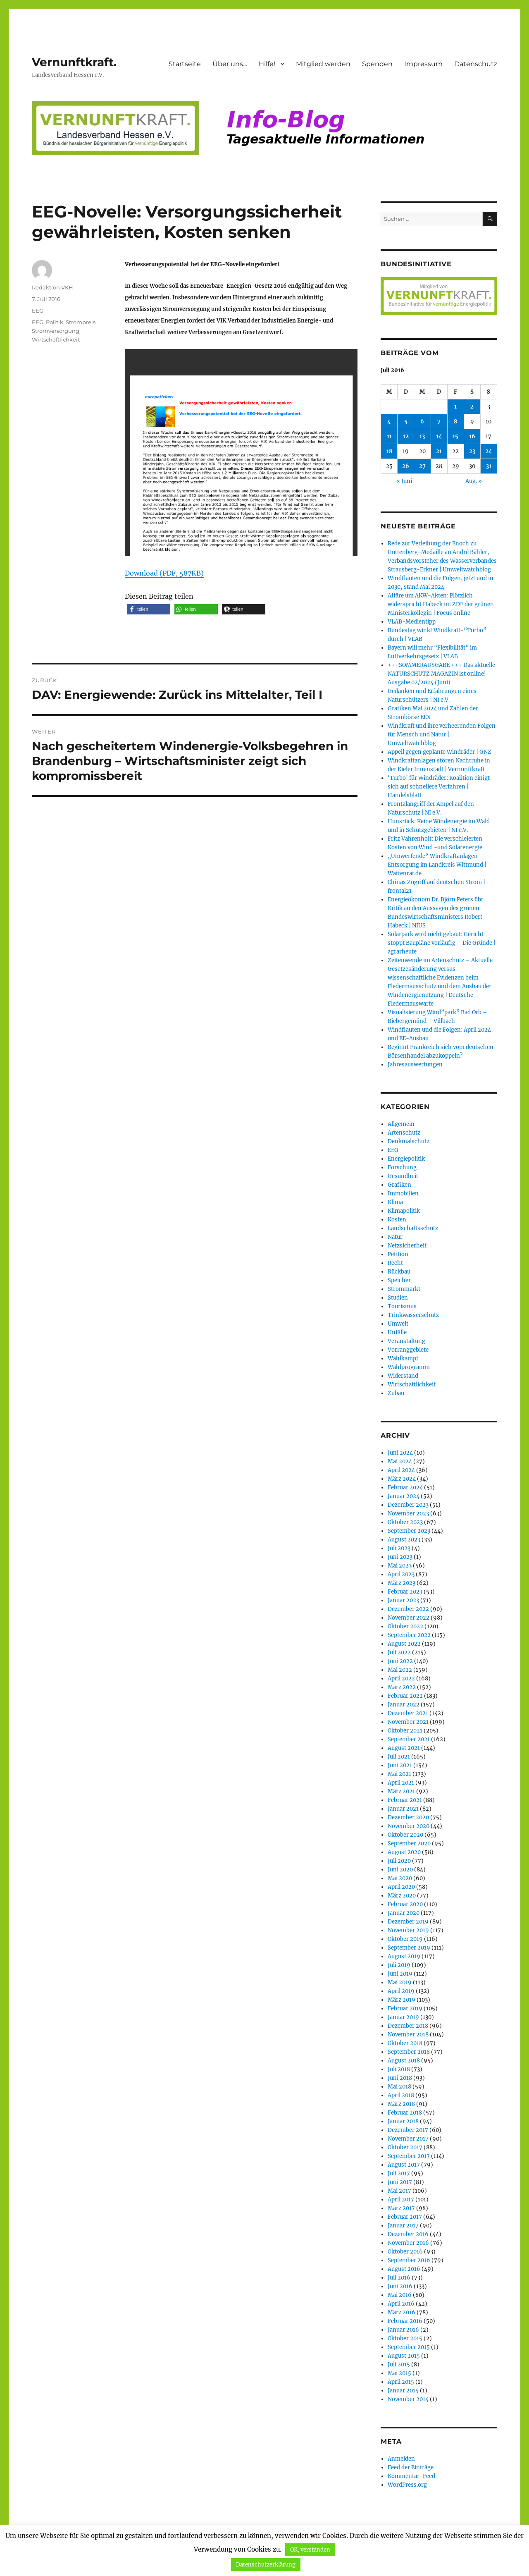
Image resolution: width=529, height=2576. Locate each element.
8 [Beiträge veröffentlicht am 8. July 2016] (455, 421)
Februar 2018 (405, 2112)
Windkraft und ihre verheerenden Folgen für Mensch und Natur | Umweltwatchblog (442, 734)
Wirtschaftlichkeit (56, 339)
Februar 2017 (405, 2216)
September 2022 (409, 1635)
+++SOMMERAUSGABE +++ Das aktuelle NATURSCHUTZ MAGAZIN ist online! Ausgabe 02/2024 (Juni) (441, 674)
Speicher (399, 1280)
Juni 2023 (400, 1556)
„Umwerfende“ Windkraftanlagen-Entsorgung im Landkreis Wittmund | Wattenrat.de (437, 865)
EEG (37, 310)
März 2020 (402, 1895)
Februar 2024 (405, 1487)
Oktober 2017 (405, 2147)
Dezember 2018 (408, 2025)
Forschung (402, 1167)
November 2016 (408, 2242)
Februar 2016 (405, 2321)
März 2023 (401, 1583)
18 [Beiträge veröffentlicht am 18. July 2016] (389, 451)
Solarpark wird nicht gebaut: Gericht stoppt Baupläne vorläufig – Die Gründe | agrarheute (442, 943)
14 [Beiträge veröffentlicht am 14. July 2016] (439, 436)
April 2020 (401, 1886)
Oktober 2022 (405, 1626)
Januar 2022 (403, 1704)
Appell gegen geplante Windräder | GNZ (439, 751)
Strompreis (80, 322)
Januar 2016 (403, 2329)
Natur (395, 1236)
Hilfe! (267, 64)
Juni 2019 (400, 1973)
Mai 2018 (399, 2086)
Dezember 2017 (408, 2130)
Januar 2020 (403, 1912)
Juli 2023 (399, 1548)
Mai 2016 (400, 2295)
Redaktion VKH (52, 287)
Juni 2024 (400, 1452)
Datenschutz (475, 64)
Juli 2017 (399, 2173)
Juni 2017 (400, 2182)
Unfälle (397, 1332)
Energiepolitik (406, 1158)
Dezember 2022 (408, 1609)
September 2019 (409, 1947)
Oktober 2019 (405, 1939)
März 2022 (402, 1687)
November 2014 (408, 2399)
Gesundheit (403, 1176)
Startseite (185, 64)
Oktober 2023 (405, 1522)
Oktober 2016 (405, 2251)
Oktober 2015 (405, 2338)
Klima (395, 1202)
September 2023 (409, 1530)
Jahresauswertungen (415, 1064)
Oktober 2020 (405, 1834)
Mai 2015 (399, 2373)
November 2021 (408, 1721)
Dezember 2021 (408, 1713)
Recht (395, 1262)
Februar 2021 (405, 1800)
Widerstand (403, 1375)
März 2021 (401, 1791)
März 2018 (401, 2104)
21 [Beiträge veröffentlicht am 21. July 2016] (439, 451)
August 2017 (404, 2164)
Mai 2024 (400, 1461)
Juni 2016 (400, 2286)
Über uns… (229, 64)
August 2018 (404, 2060)
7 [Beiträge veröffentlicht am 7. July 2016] (439, 421)
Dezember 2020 (408, 1817)
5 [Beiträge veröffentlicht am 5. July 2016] (405, 421)
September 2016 (409, 2260)
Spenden (377, 64)
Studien (398, 1297)
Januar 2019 (403, 2017)
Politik (54, 322)
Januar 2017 (403, 2225)
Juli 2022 (399, 1652)
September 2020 (409, 1843)
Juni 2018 (400, 2077)
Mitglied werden (323, 64)
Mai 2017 (399, 2190)
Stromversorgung (55, 330)
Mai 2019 (400, 1982)
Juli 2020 (399, 1860)
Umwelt (398, 1323)
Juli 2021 (399, 1756)
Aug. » (473, 481)
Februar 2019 (405, 2008)
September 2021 (409, 1739)
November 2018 (408, 2034)
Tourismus (402, 1306)
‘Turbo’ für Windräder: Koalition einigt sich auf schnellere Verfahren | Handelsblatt (439, 786)
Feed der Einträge (411, 2467)
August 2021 (404, 1748)
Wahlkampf (403, 1358)
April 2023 (401, 1574)
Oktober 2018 (405, 2043)
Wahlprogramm (409, 1367)
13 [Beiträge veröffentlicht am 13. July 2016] (422, 436)
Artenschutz (404, 1132)
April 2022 (401, 1678)
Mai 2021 (399, 1774)
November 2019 (408, 1930)
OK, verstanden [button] (310, 2549)
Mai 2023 (400, 1565)
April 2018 (401, 2095)
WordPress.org (407, 2484)
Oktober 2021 (405, 1730)
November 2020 (408, 1826)
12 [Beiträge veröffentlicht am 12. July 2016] (406, 436)
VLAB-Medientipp (412, 621)
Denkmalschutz (408, 1141)
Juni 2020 (400, 1869)
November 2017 (408, 2138)
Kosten (397, 1219)
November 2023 (408, 1513)
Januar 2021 (403, 1808)
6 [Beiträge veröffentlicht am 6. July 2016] (422, 421)
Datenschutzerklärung (265, 2564)
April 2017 (401, 2199)
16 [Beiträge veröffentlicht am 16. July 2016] (472, 436)
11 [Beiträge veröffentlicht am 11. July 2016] (389, 436)
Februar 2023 (405, 1591)
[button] (148, 609)
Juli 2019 (399, 1965)
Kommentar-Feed (411, 2476)
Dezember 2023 (408, 1504)
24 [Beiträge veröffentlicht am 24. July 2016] (488, 451)
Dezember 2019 (408, 1921)
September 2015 (409, 2347)
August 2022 (404, 1643)
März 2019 (401, 1999)
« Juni (404, 481)
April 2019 (401, 1991)
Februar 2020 (405, 1904)
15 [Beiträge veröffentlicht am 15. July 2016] (455, 436)
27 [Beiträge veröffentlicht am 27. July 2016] (422, 466)
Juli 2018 (399, 2069)
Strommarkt (404, 1289)
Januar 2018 (403, 2121)
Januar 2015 (403, 2390)
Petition (398, 1254)
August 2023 (404, 1539)
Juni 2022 (400, 1661)
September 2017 (409, 2156)
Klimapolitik (404, 1210)
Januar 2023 (403, 1600)
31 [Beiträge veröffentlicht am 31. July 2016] (488, 466)
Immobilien (403, 1193)
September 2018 (409, 2051)
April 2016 (401, 2303)
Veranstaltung (406, 1341)
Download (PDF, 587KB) (164, 573)
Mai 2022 (400, 1669)
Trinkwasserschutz (413, 1315)
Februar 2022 (405, 1695)
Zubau (396, 1393)
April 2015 (401, 2381)
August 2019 (404, 1956)
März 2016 (401, 2312)
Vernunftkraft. (74, 62)
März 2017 (401, 2208)
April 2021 (401, 1782)
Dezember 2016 (408, 2234)
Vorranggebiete (408, 1349)
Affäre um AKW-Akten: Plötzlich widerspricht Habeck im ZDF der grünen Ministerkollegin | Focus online (441, 604)
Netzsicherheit (407, 1245)
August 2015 (404, 2355)
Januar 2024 (403, 1496)
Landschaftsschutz (413, 1228)
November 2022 (408, 1617)
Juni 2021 (400, 1765)
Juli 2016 (399, 2277)
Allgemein (401, 1124)
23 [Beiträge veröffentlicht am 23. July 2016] (472, 451)
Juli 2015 (399, 2364)
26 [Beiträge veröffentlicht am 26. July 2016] (405, 466)
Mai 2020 (400, 1878)
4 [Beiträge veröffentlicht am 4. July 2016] (389, 421)
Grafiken (399, 1184)
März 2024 (402, 1478)
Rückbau (399, 1271)
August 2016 (404, 2269)
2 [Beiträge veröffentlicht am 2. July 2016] (472, 406)
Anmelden (401, 2458)
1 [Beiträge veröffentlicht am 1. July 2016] (455, 406)
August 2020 (404, 1852)
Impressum (423, 64)
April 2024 (401, 1470)
